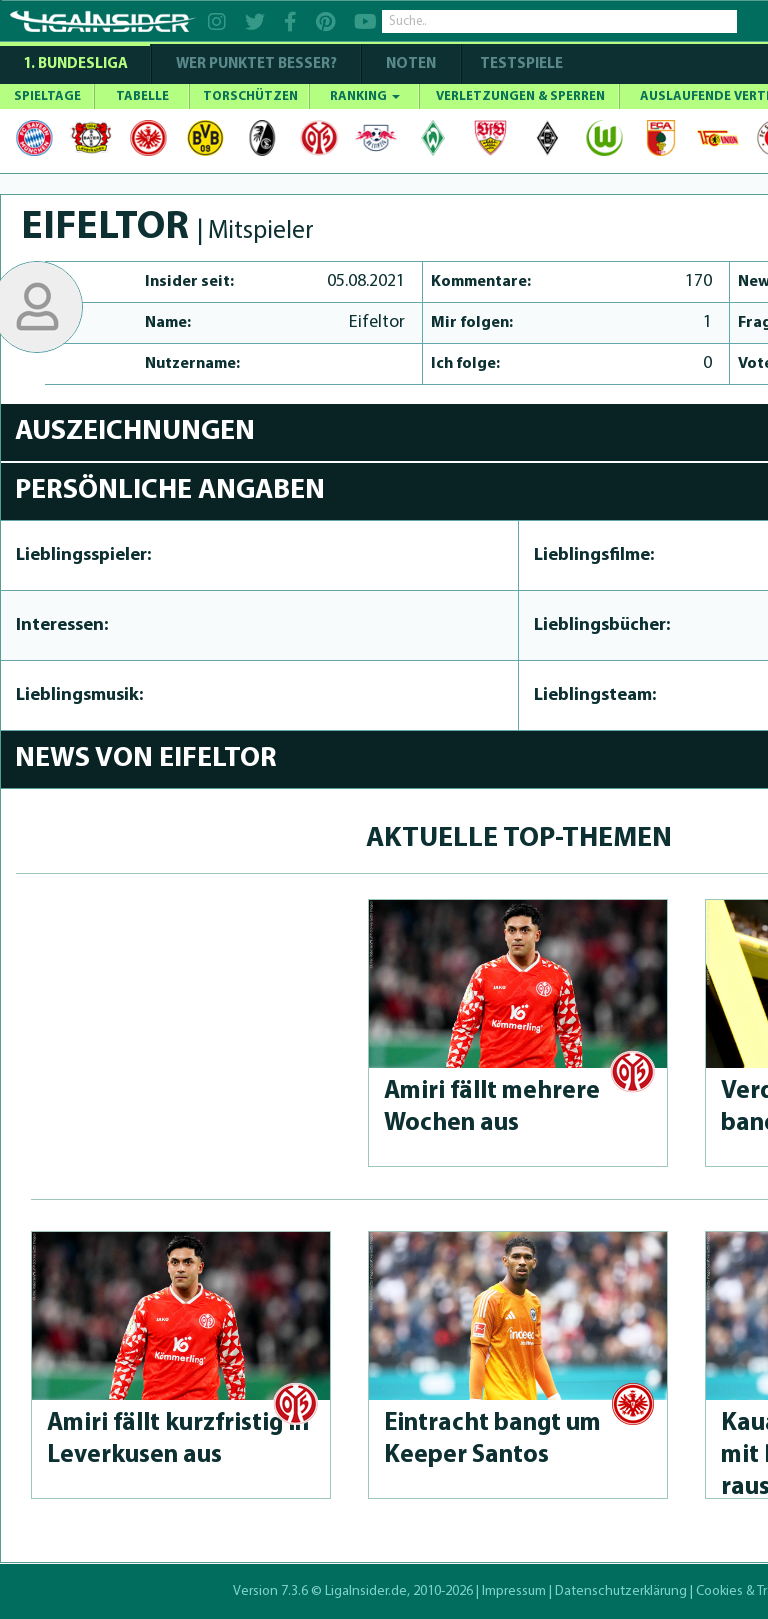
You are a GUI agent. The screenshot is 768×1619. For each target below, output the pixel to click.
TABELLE (142, 96)
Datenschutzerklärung (621, 1591)
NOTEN (411, 64)
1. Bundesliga (75, 64)
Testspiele (520, 64)
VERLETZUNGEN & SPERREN (520, 96)
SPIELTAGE (47, 96)
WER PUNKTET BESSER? (256, 64)
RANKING (365, 96)
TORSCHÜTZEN (250, 96)
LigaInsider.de (366, 1591)
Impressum (514, 1591)
